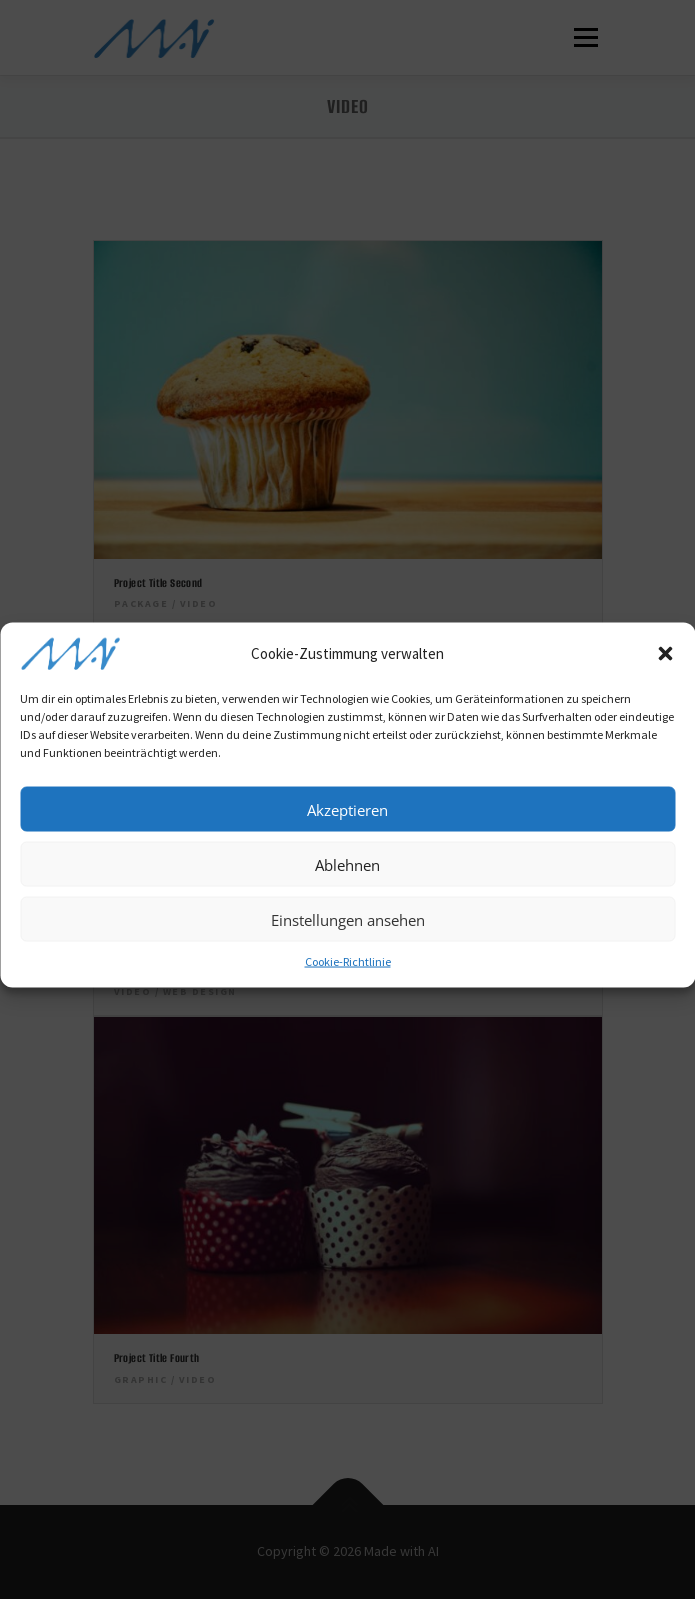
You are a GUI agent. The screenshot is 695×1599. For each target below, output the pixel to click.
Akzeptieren (347, 824)
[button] (665, 668)
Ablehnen (347, 879)
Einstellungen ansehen (348, 934)
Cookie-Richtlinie (348, 975)
